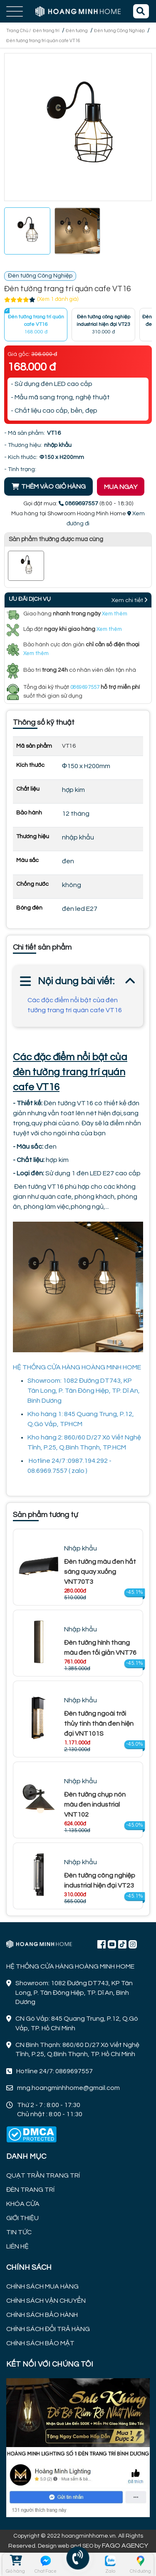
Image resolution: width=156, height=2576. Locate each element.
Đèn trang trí (46, 30)
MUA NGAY (120, 487)
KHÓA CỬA (23, 2203)
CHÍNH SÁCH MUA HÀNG (42, 2286)
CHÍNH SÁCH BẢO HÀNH (42, 2314)
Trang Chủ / (19, 30)
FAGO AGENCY (125, 2545)
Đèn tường (77, 30)
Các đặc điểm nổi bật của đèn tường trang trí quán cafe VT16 (74, 1005)
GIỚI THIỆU (22, 2218)
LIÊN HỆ (17, 2246)
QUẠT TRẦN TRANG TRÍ (43, 2175)
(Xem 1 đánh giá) (57, 299)
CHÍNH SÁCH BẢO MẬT (40, 2343)
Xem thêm (114, 614)
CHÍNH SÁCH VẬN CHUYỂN (46, 2300)
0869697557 (84, 687)
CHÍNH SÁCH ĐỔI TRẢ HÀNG (48, 2329)
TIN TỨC (19, 2232)
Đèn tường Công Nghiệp (119, 30)
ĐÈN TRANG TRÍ (30, 2189)
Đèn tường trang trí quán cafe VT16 (43, 40)
